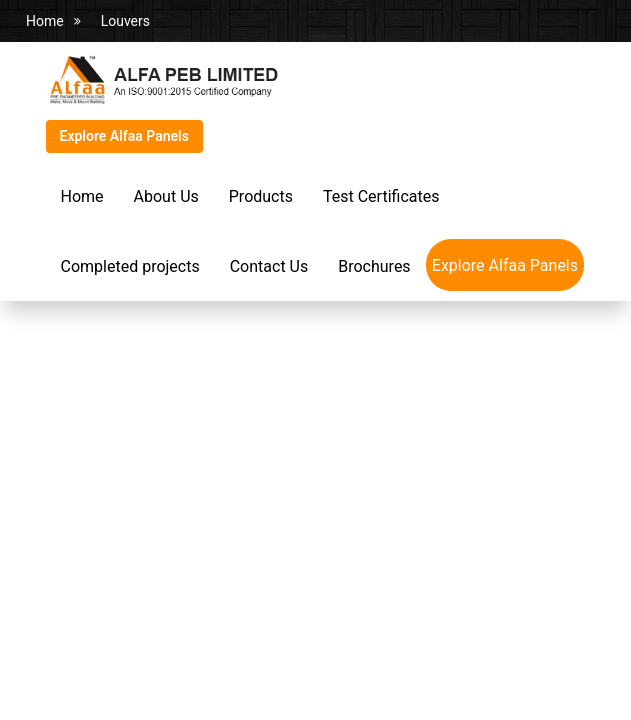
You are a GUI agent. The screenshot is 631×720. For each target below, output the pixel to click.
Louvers (125, 21)
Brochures (374, 266)
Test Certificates (381, 196)
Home (45, 21)
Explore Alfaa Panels (124, 136)
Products (261, 196)
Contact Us (269, 266)
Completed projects (130, 266)
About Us (166, 196)
